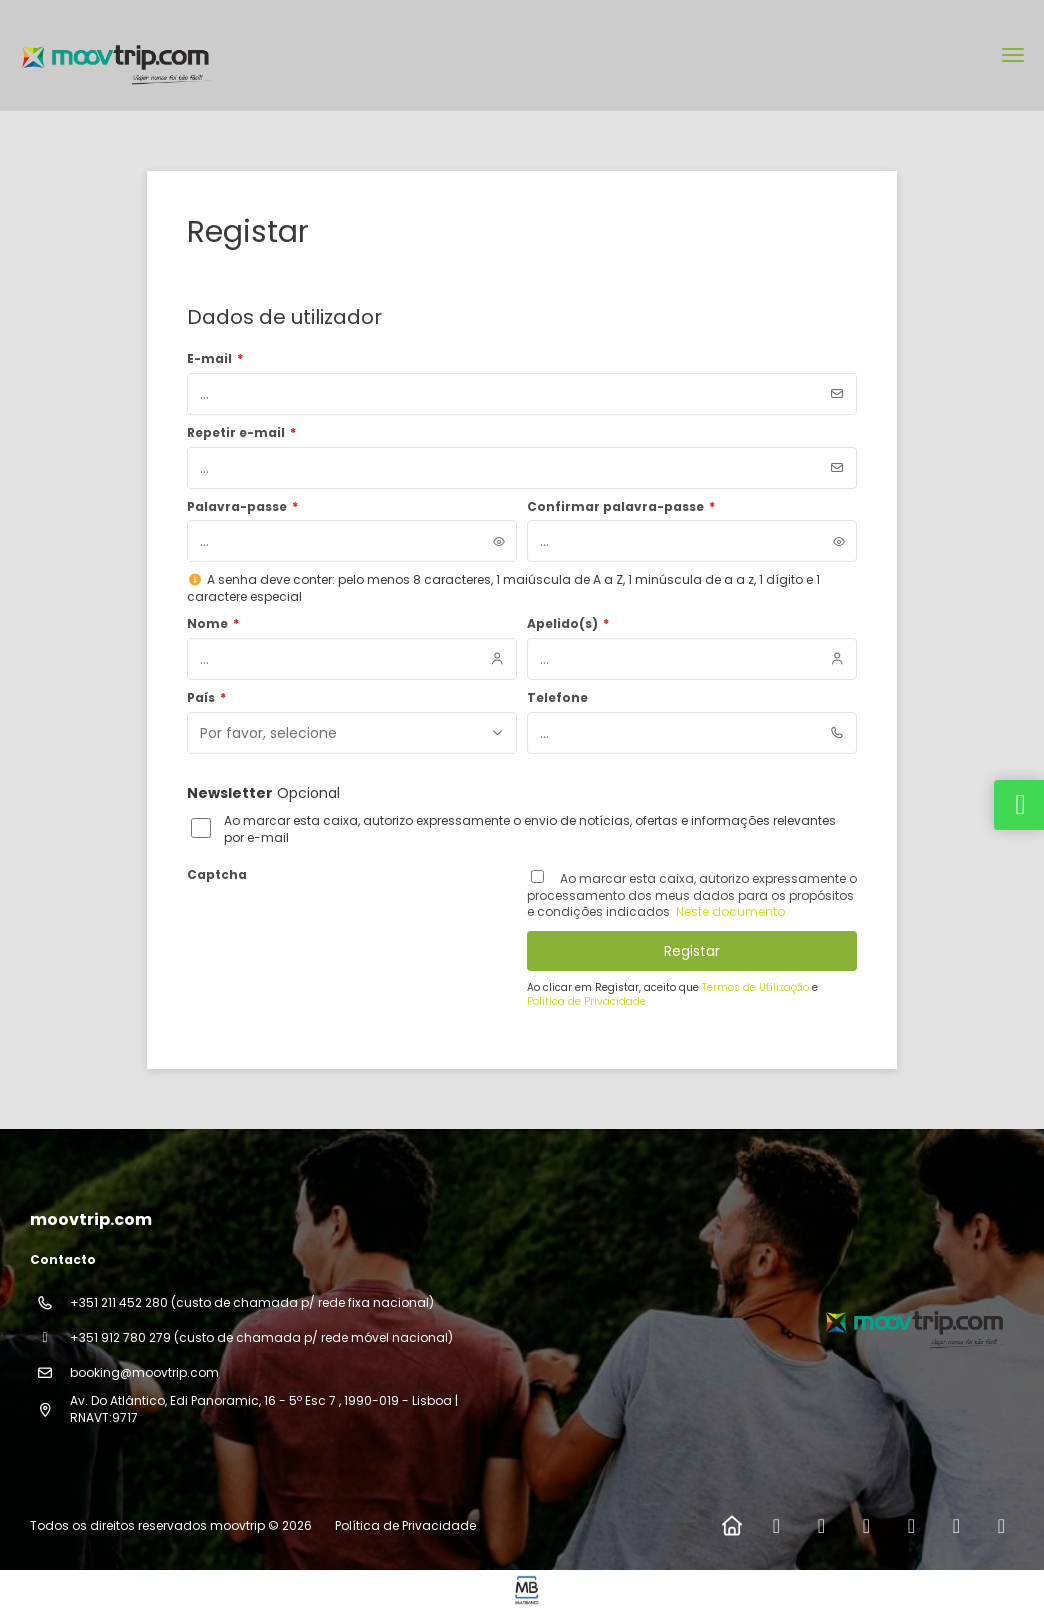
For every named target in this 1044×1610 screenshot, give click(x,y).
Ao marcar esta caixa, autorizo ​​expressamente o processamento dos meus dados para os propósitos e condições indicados (692, 895)
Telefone (557, 698)
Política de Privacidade (586, 1001)
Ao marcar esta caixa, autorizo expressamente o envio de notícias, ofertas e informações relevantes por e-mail (530, 829)
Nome (213, 624)
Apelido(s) (568, 624)
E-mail (215, 359)
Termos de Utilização (757, 987)
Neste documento (729, 911)
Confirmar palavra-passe (621, 507)
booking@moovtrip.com (144, 1372)
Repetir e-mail (241, 433)
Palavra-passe (242, 507)
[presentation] (339, 928)
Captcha (217, 875)
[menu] (1013, 55)
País (206, 698)
